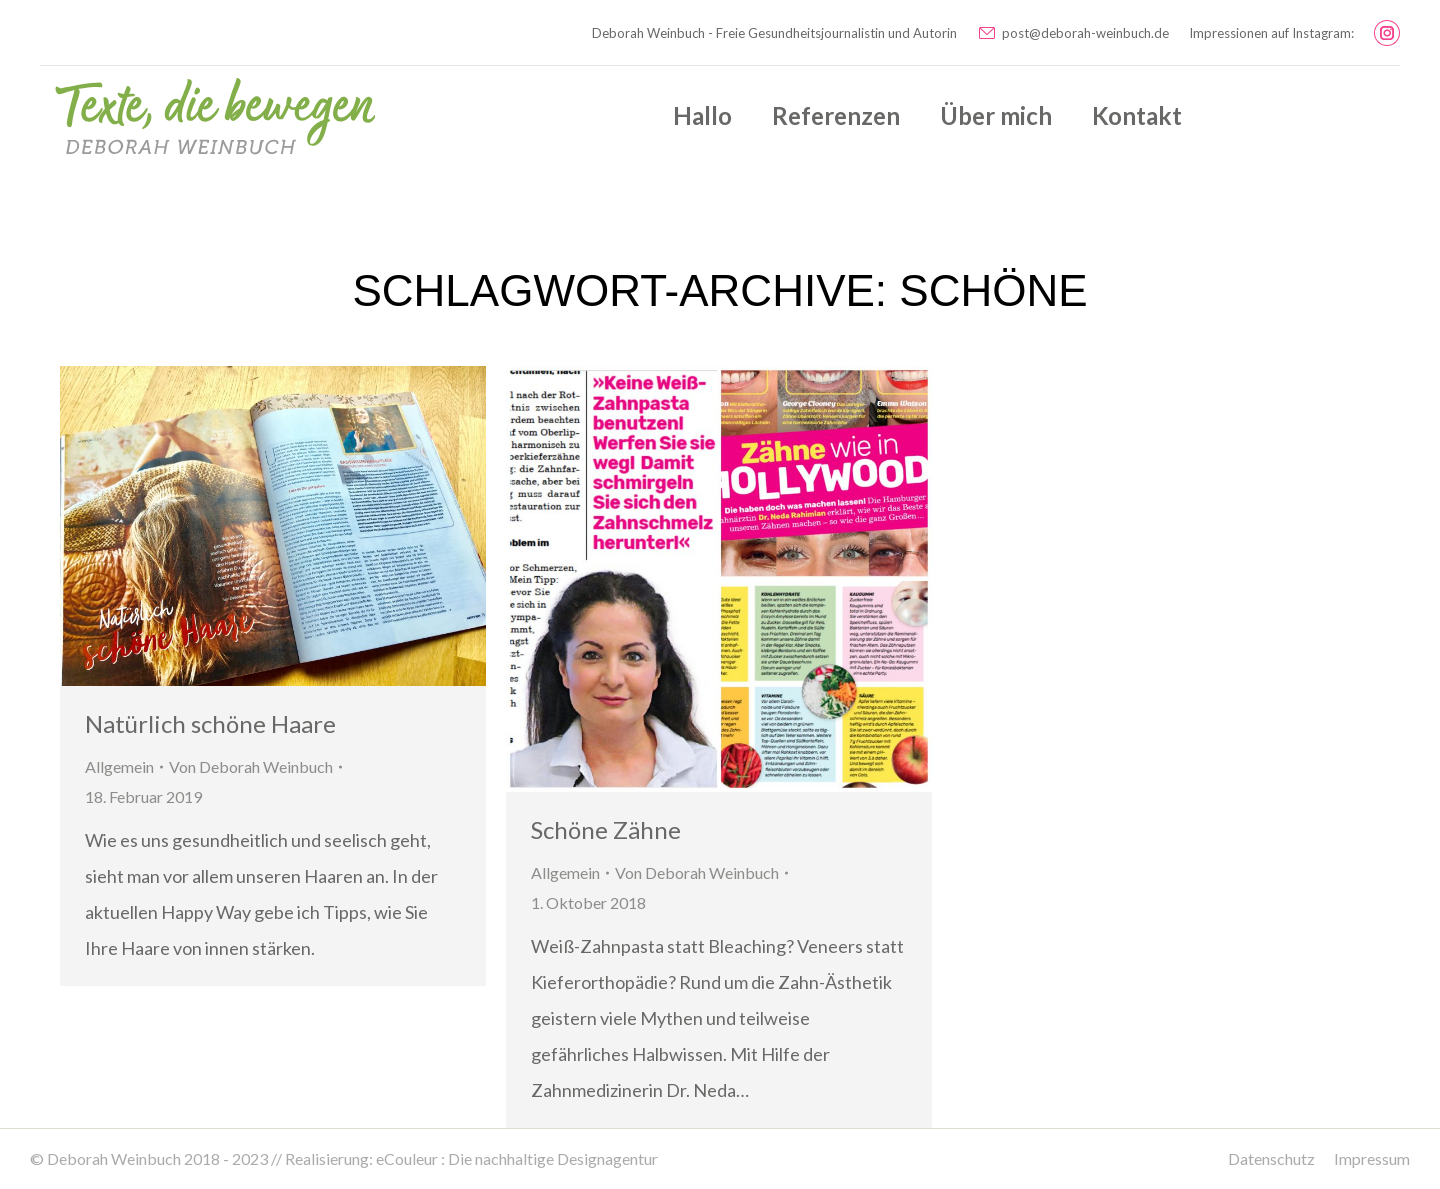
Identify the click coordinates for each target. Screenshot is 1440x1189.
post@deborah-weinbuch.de (1073, 33)
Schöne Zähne (606, 829)
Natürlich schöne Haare (210, 723)
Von (251, 766)
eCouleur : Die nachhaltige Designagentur (517, 1158)
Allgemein (119, 766)
